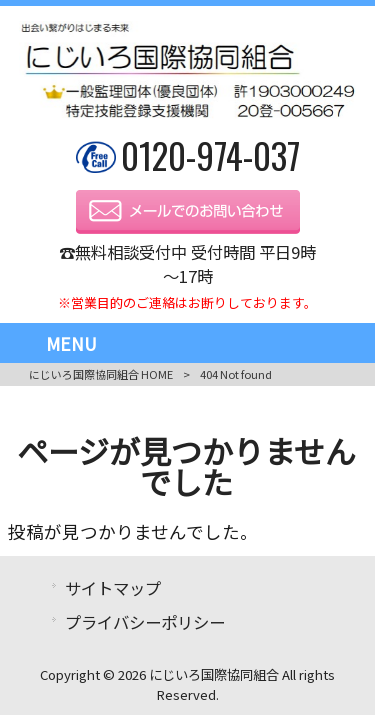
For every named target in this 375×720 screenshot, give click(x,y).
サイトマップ (113, 588)
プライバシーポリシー (145, 622)
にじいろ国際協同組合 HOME (101, 374)
